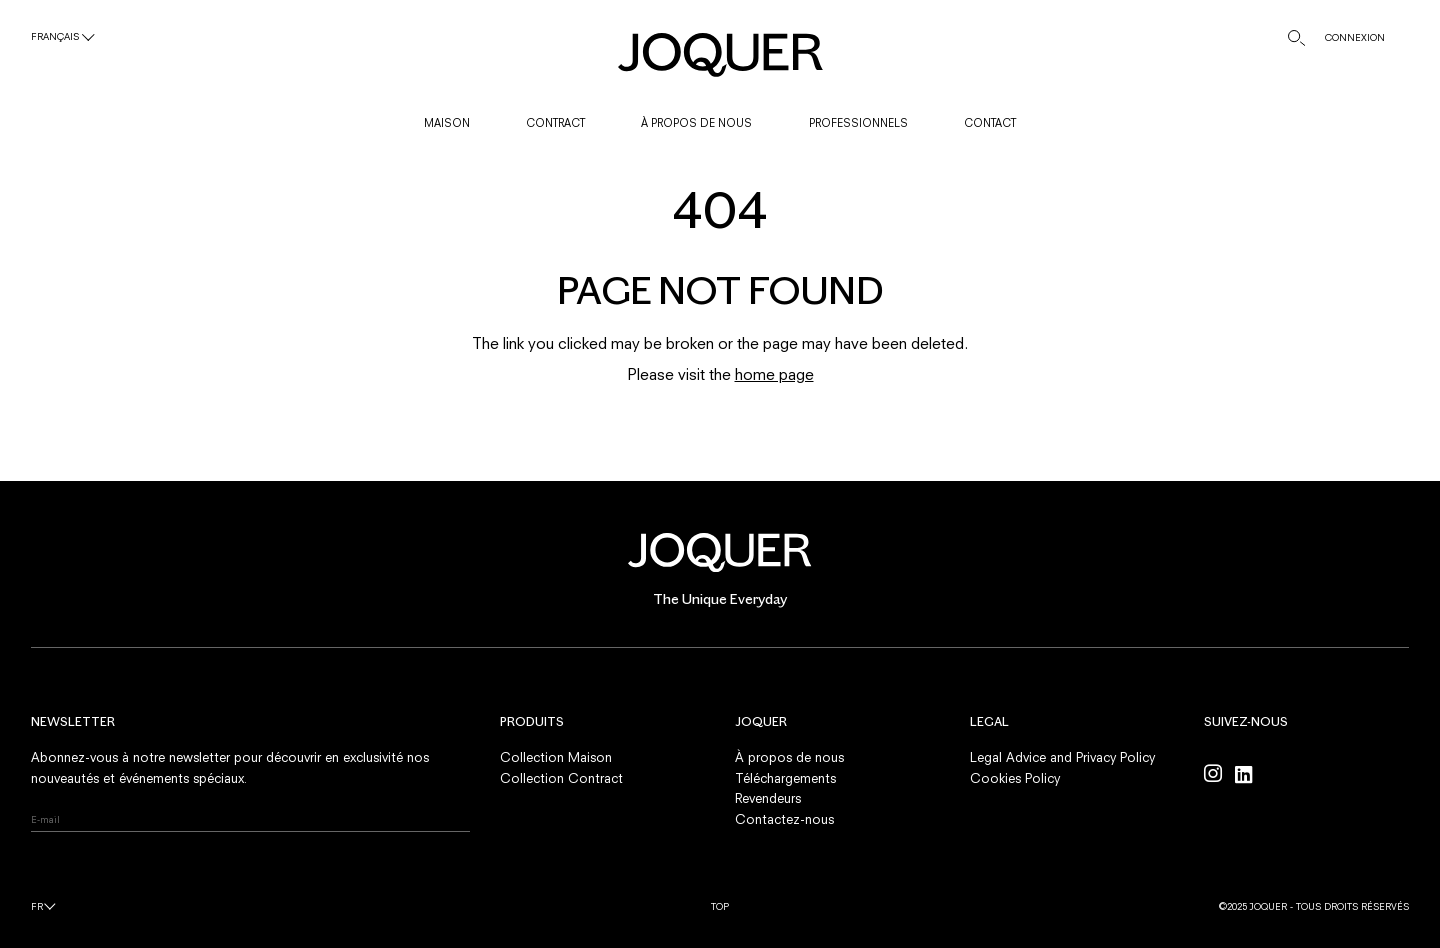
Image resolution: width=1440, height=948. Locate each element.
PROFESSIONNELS (858, 123)
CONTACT (990, 123)
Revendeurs (768, 798)
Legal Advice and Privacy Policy (1062, 757)
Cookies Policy (1015, 778)
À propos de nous (789, 757)
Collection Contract (561, 778)
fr (37, 906)
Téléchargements (785, 778)
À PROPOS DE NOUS (696, 123)
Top (720, 906)
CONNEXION (1355, 37)
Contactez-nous (784, 819)
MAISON (447, 123)
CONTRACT (555, 123)
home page (774, 374)
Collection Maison (556, 757)
